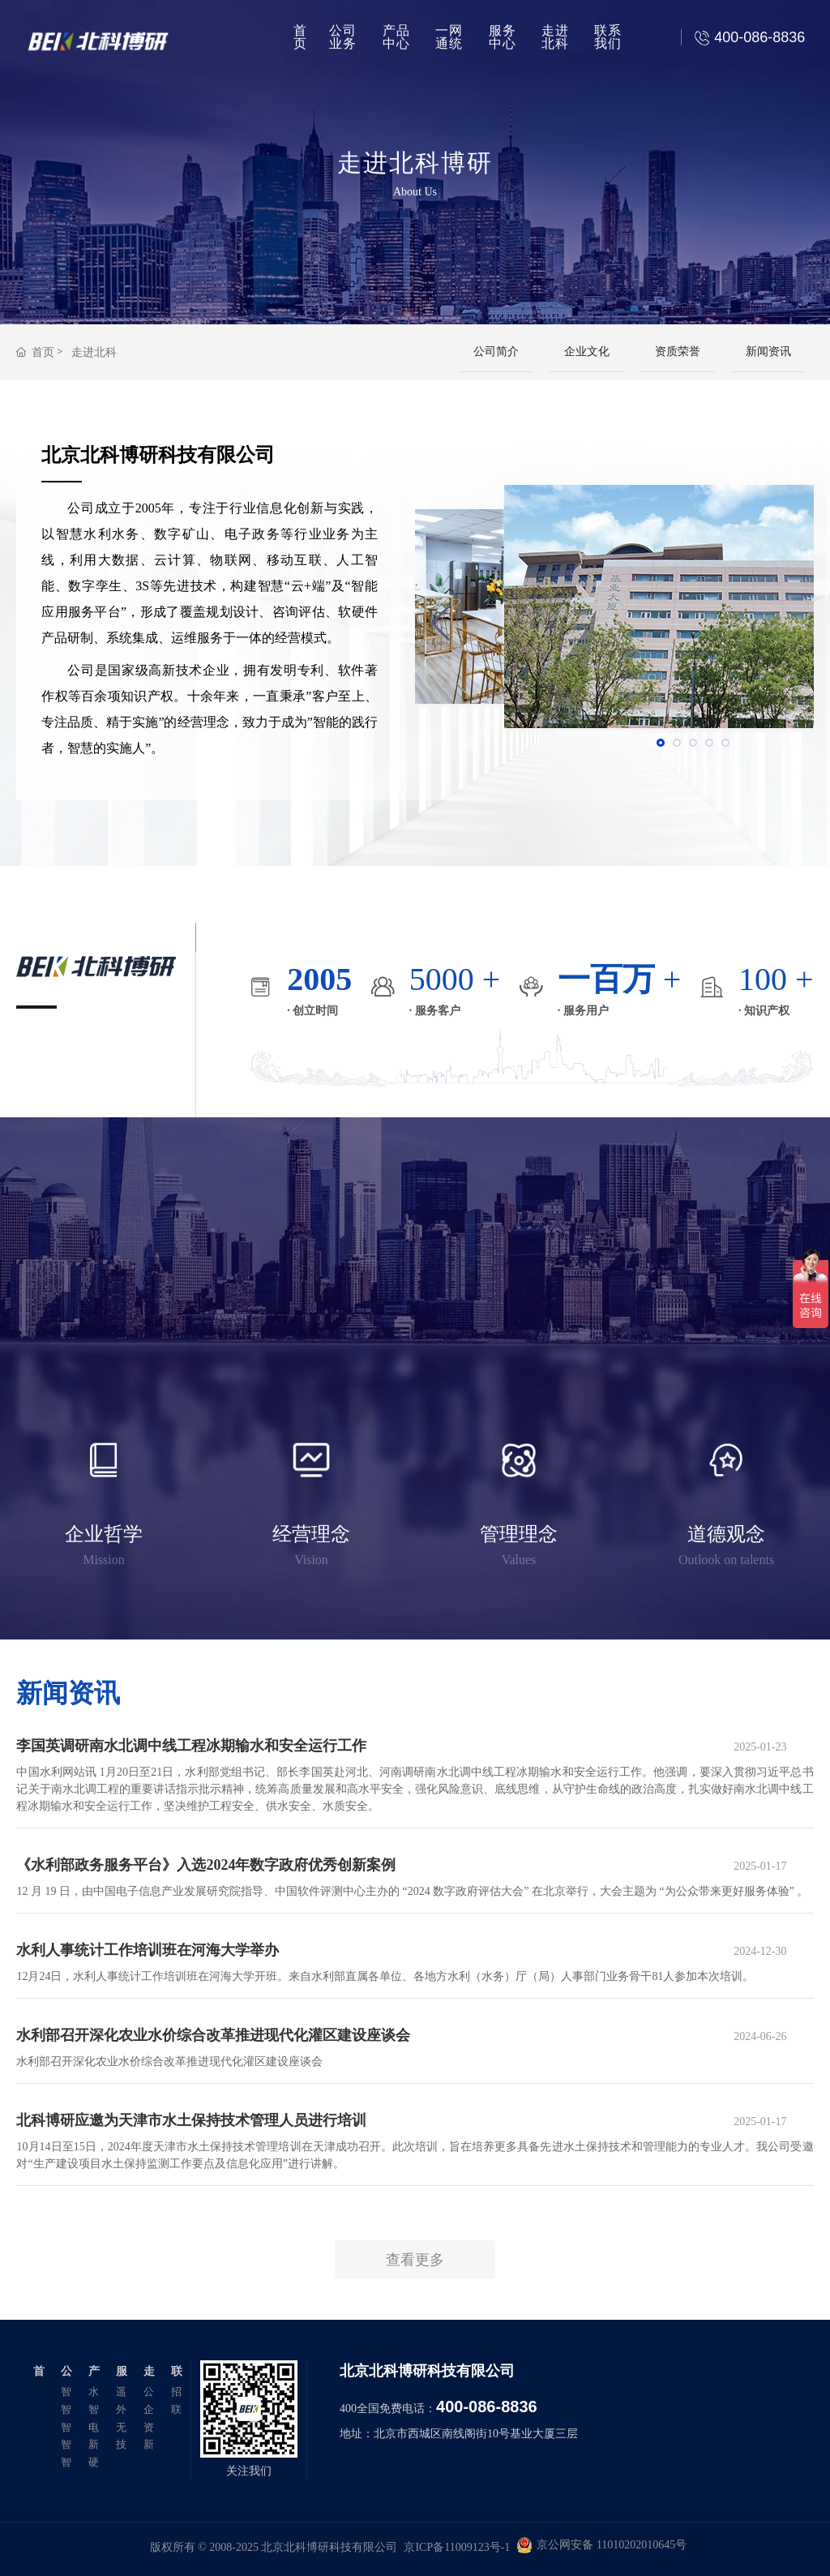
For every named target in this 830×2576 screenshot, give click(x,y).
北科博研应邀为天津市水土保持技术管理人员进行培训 (191, 2120)
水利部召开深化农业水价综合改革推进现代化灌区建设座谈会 (213, 2035)
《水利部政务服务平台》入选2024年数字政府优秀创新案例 (206, 1865)
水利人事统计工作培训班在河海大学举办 (147, 1950)
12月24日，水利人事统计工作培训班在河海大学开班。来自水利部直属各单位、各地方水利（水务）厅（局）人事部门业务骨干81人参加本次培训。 (385, 1976)
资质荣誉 (677, 351)
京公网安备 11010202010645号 (612, 2545)
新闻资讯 (768, 351)
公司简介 (496, 351)
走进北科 (94, 352)
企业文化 (587, 351)
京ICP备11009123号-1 (457, 2547)
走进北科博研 (415, 161)
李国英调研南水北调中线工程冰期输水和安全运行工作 (191, 1746)
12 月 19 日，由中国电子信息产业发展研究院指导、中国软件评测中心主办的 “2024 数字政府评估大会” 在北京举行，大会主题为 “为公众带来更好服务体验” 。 (412, 1891)
